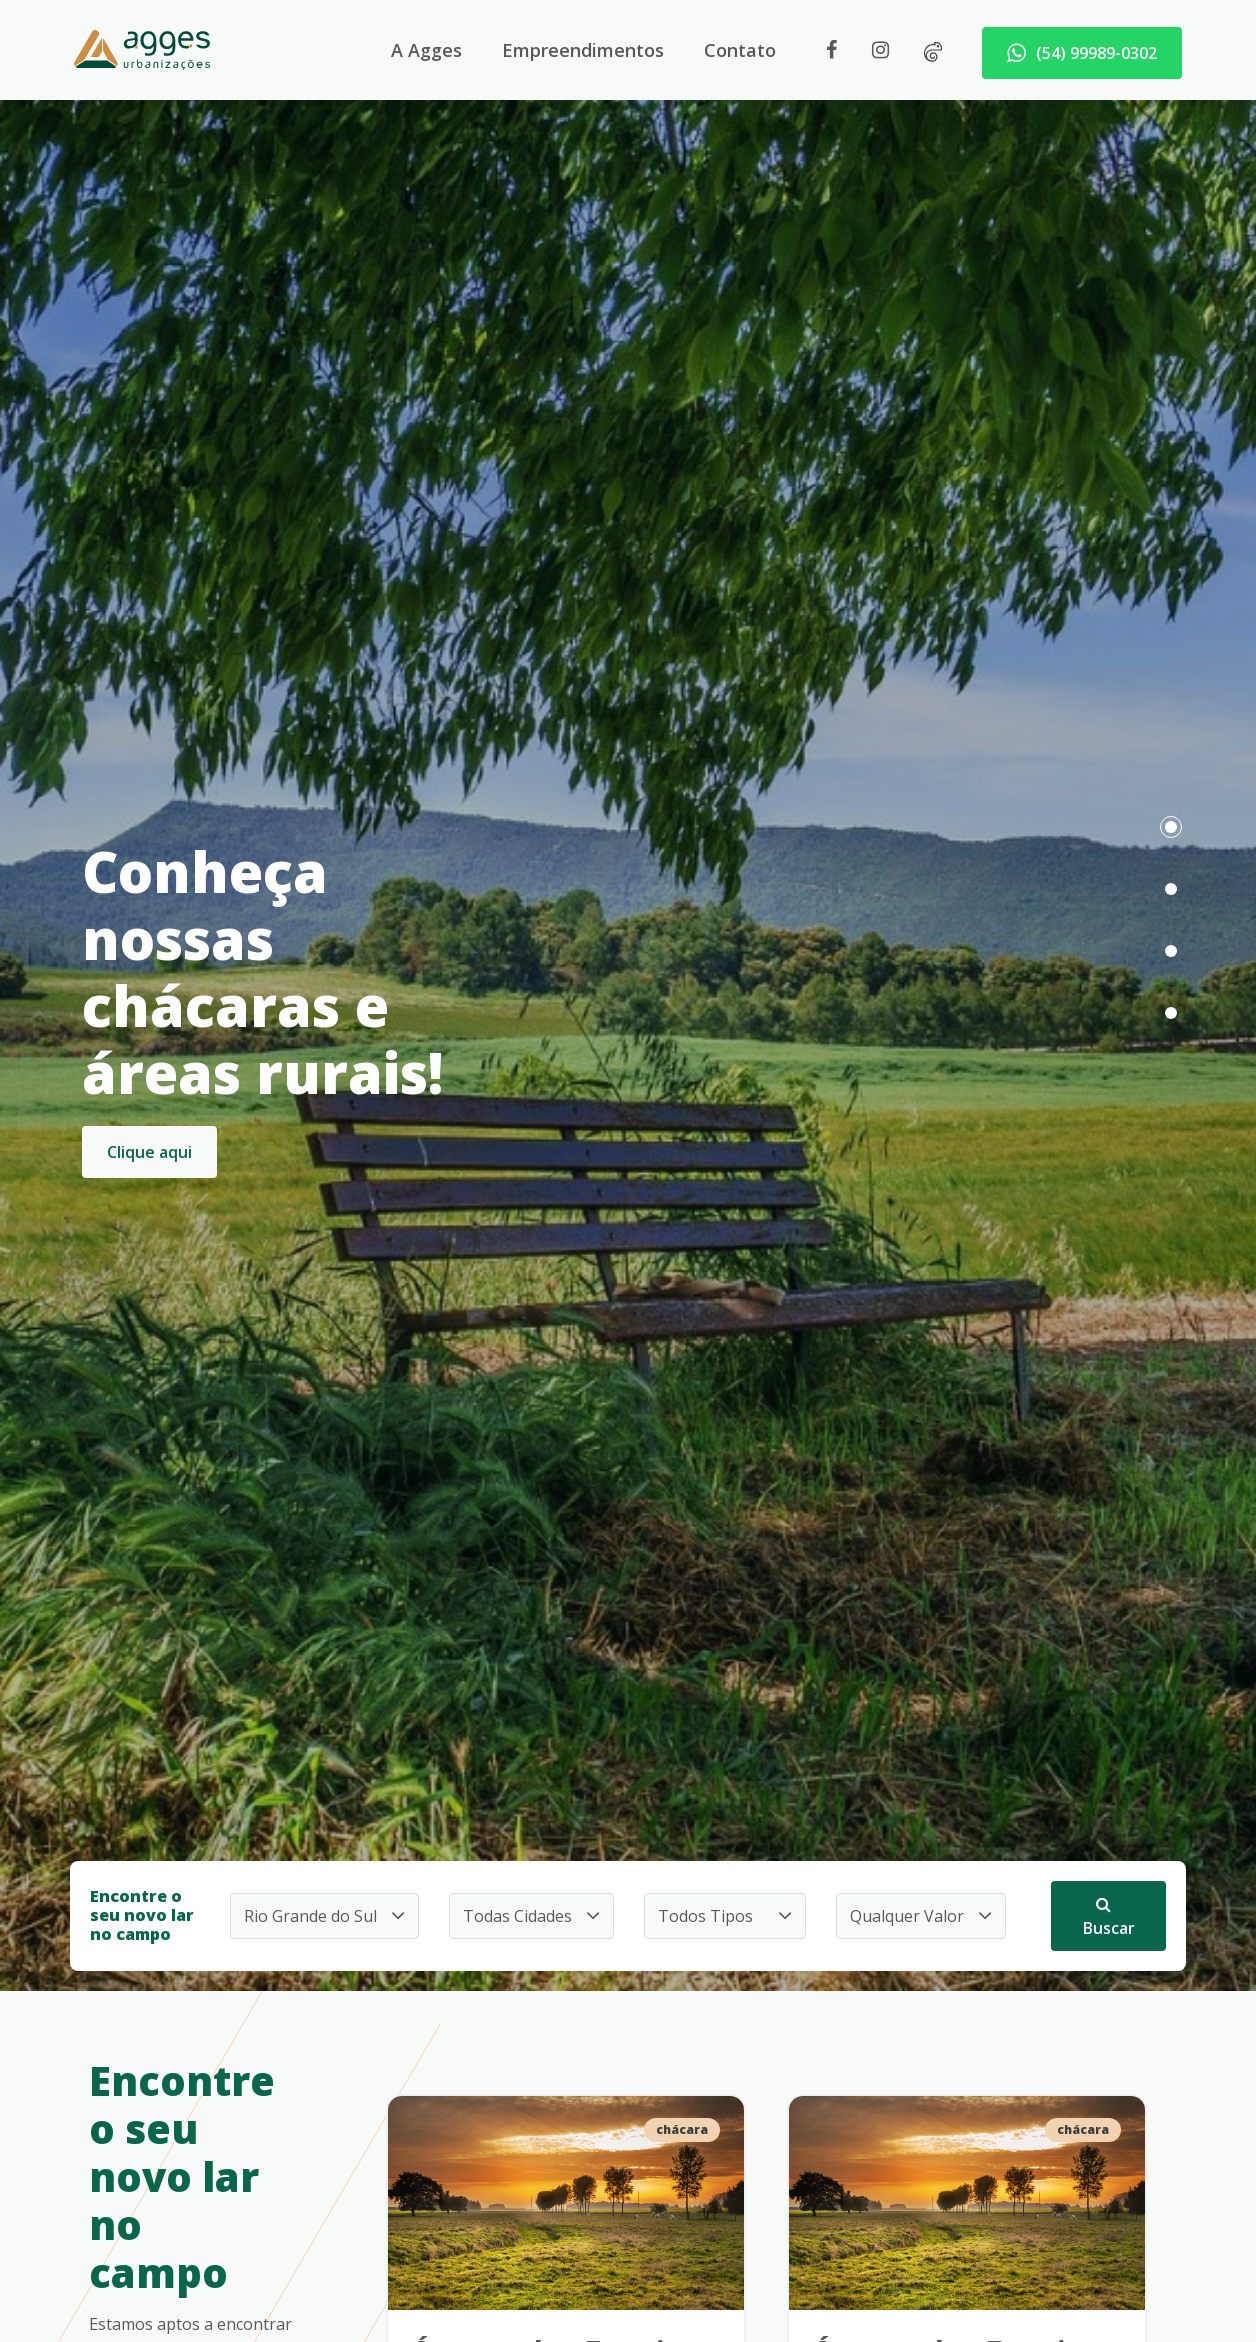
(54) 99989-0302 (1082, 53)
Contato (740, 50)
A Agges (426, 50)
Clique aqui (149, 1152)
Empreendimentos (583, 50)
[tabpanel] (628, 995)
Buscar (1109, 1917)
